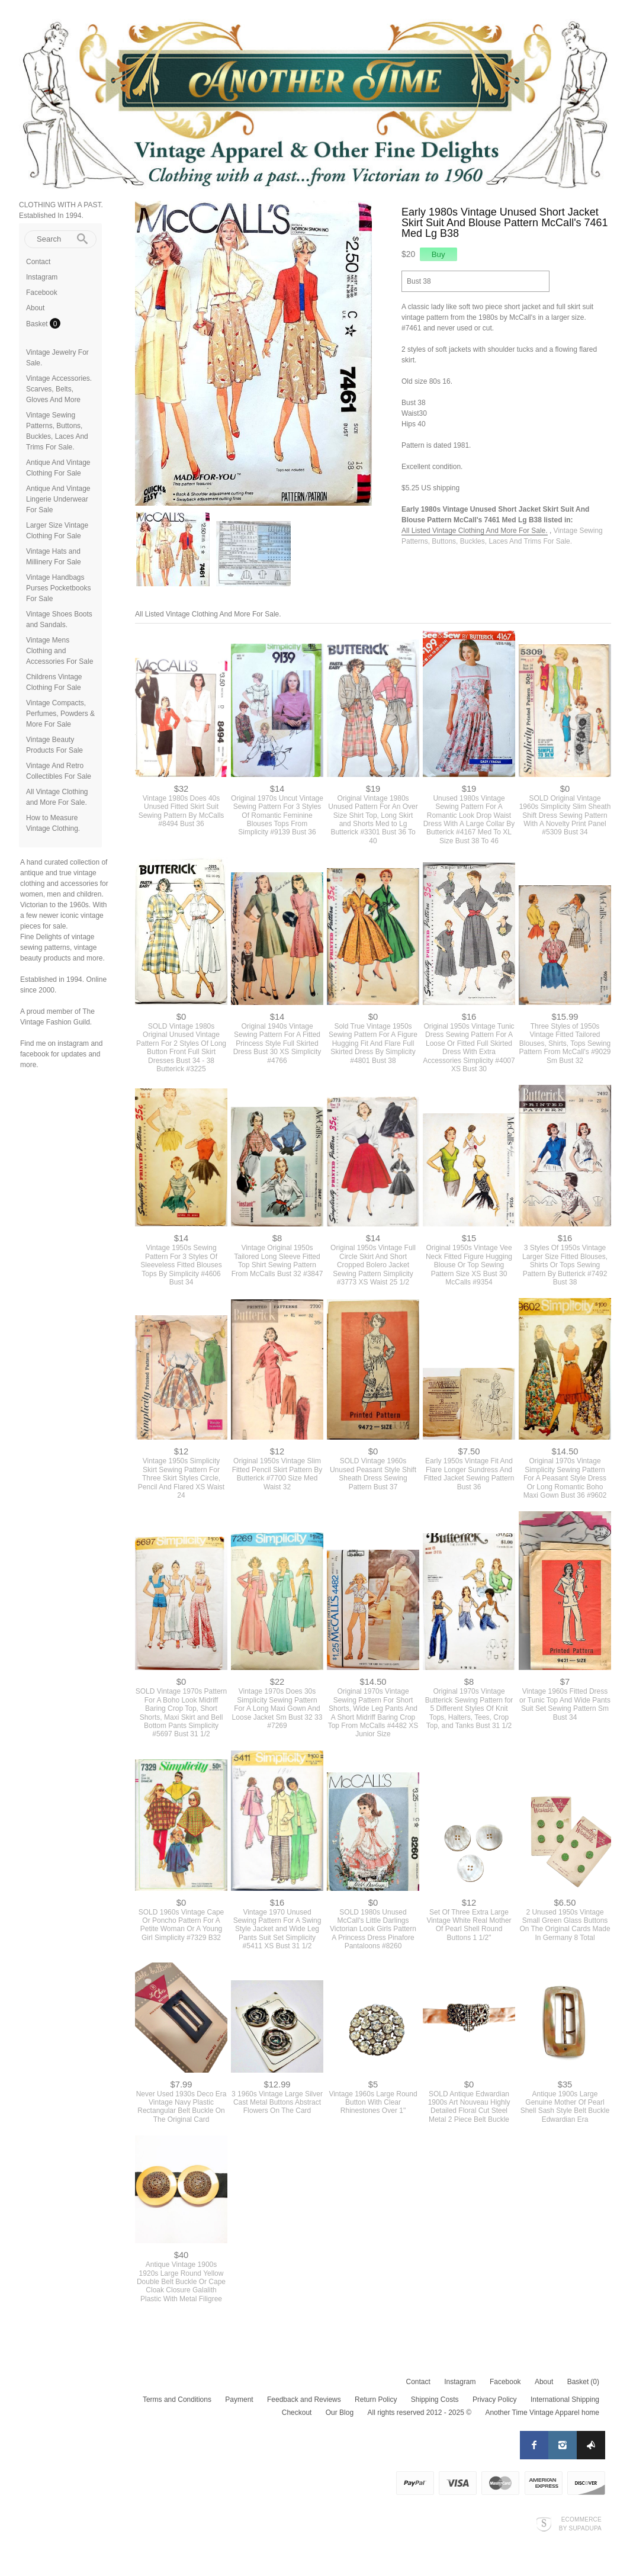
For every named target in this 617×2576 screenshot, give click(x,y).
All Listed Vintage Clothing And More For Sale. (474, 530)
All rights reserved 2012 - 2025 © (419, 2412)
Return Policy (376, 2399)
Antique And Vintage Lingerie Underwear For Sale (58, 499)
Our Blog (340, 2412)
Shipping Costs (435, 2399)
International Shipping (565, 2399)
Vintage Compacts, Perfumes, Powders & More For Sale (60, 713)
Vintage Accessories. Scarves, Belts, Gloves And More (59, 389)
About (35, 308)
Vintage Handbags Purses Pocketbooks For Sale (58, 588)
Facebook (41, 292)
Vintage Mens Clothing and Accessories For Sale (59, 651)
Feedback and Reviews (304, 2399)
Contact (38, 262)
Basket (38, 324)
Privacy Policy (495, 2399)
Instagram (41, 277)
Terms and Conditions (177, 2399)
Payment (239, 2399)
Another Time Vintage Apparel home (542, 2412)
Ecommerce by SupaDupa (580, 2523)
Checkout (297, 2412)
